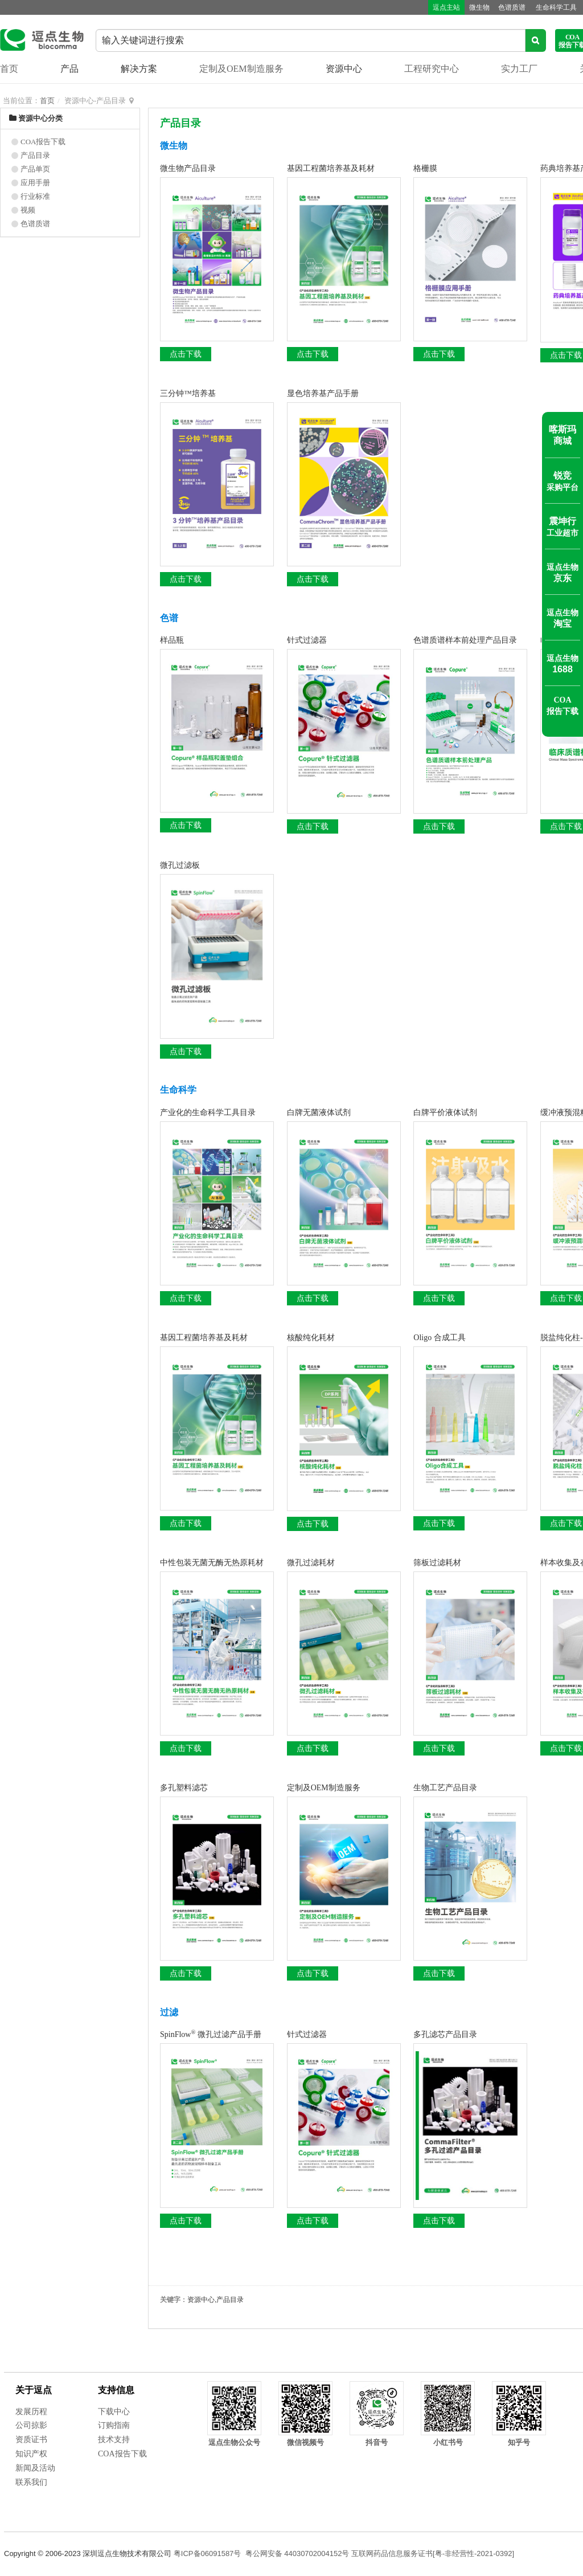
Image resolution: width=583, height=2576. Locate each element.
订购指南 (114, 2425)
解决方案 (139, 69)
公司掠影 (31, 2425)
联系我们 (31, 2482)
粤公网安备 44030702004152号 (297, 2553)
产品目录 (35, 155)
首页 (9, 69)
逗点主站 (435, 7)
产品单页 (35, 169)
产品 (69, 69)
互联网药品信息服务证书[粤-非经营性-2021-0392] (432, 2553)
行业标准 (35, 196)
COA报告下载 (42, 141)
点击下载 (186, 354)
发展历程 (31, 2411)
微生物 (471, 7)
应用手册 (35, 182)
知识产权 (31, 2454)
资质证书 (31, 2439)
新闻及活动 (35, 2468)
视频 (27, 210)
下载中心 (114, 2411)
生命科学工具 (551, 7)
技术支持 (114, 2439)
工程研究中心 (431, 69)
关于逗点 (33, 2390)
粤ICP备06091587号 (207, 2553)
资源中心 (344, 69)
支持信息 (116, 2390)
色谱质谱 (506, 7)
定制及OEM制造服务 (241, 69)
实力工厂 (519, 69)
